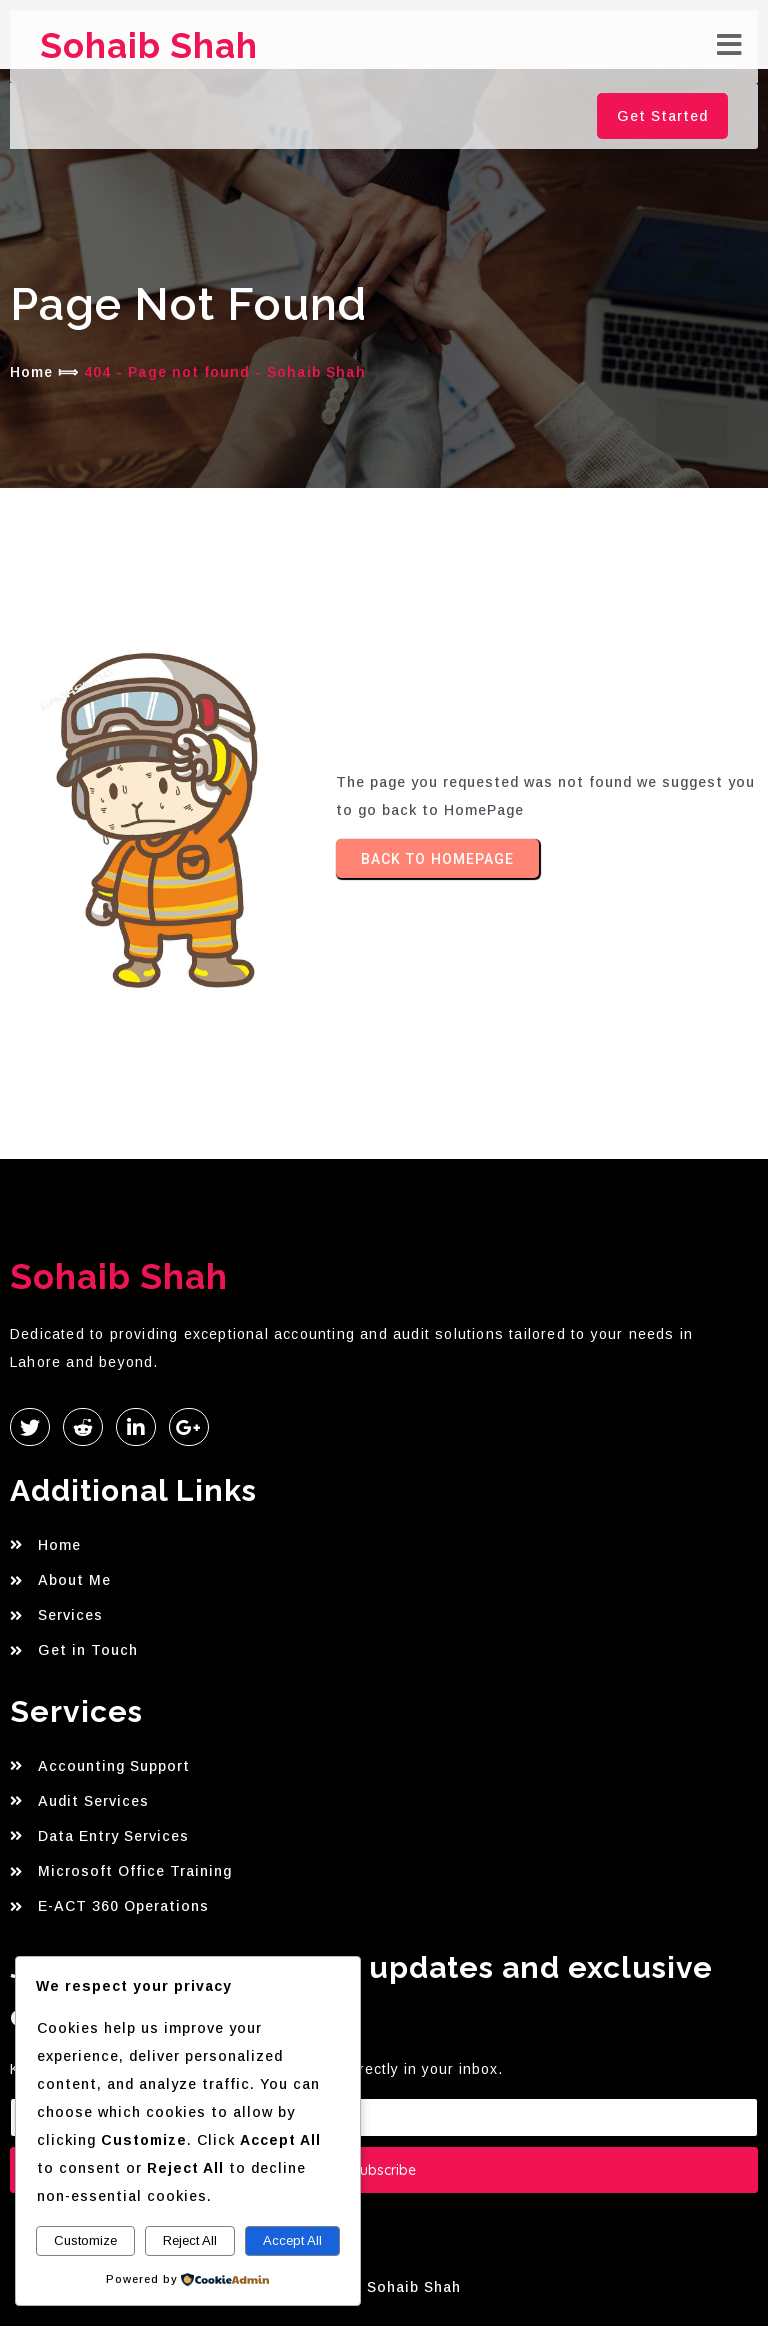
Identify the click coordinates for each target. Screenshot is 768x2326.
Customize (85, 2240)
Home (31, 372)
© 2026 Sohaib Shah (384, 2287)
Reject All (190, 2240)
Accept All (292, 2240)
